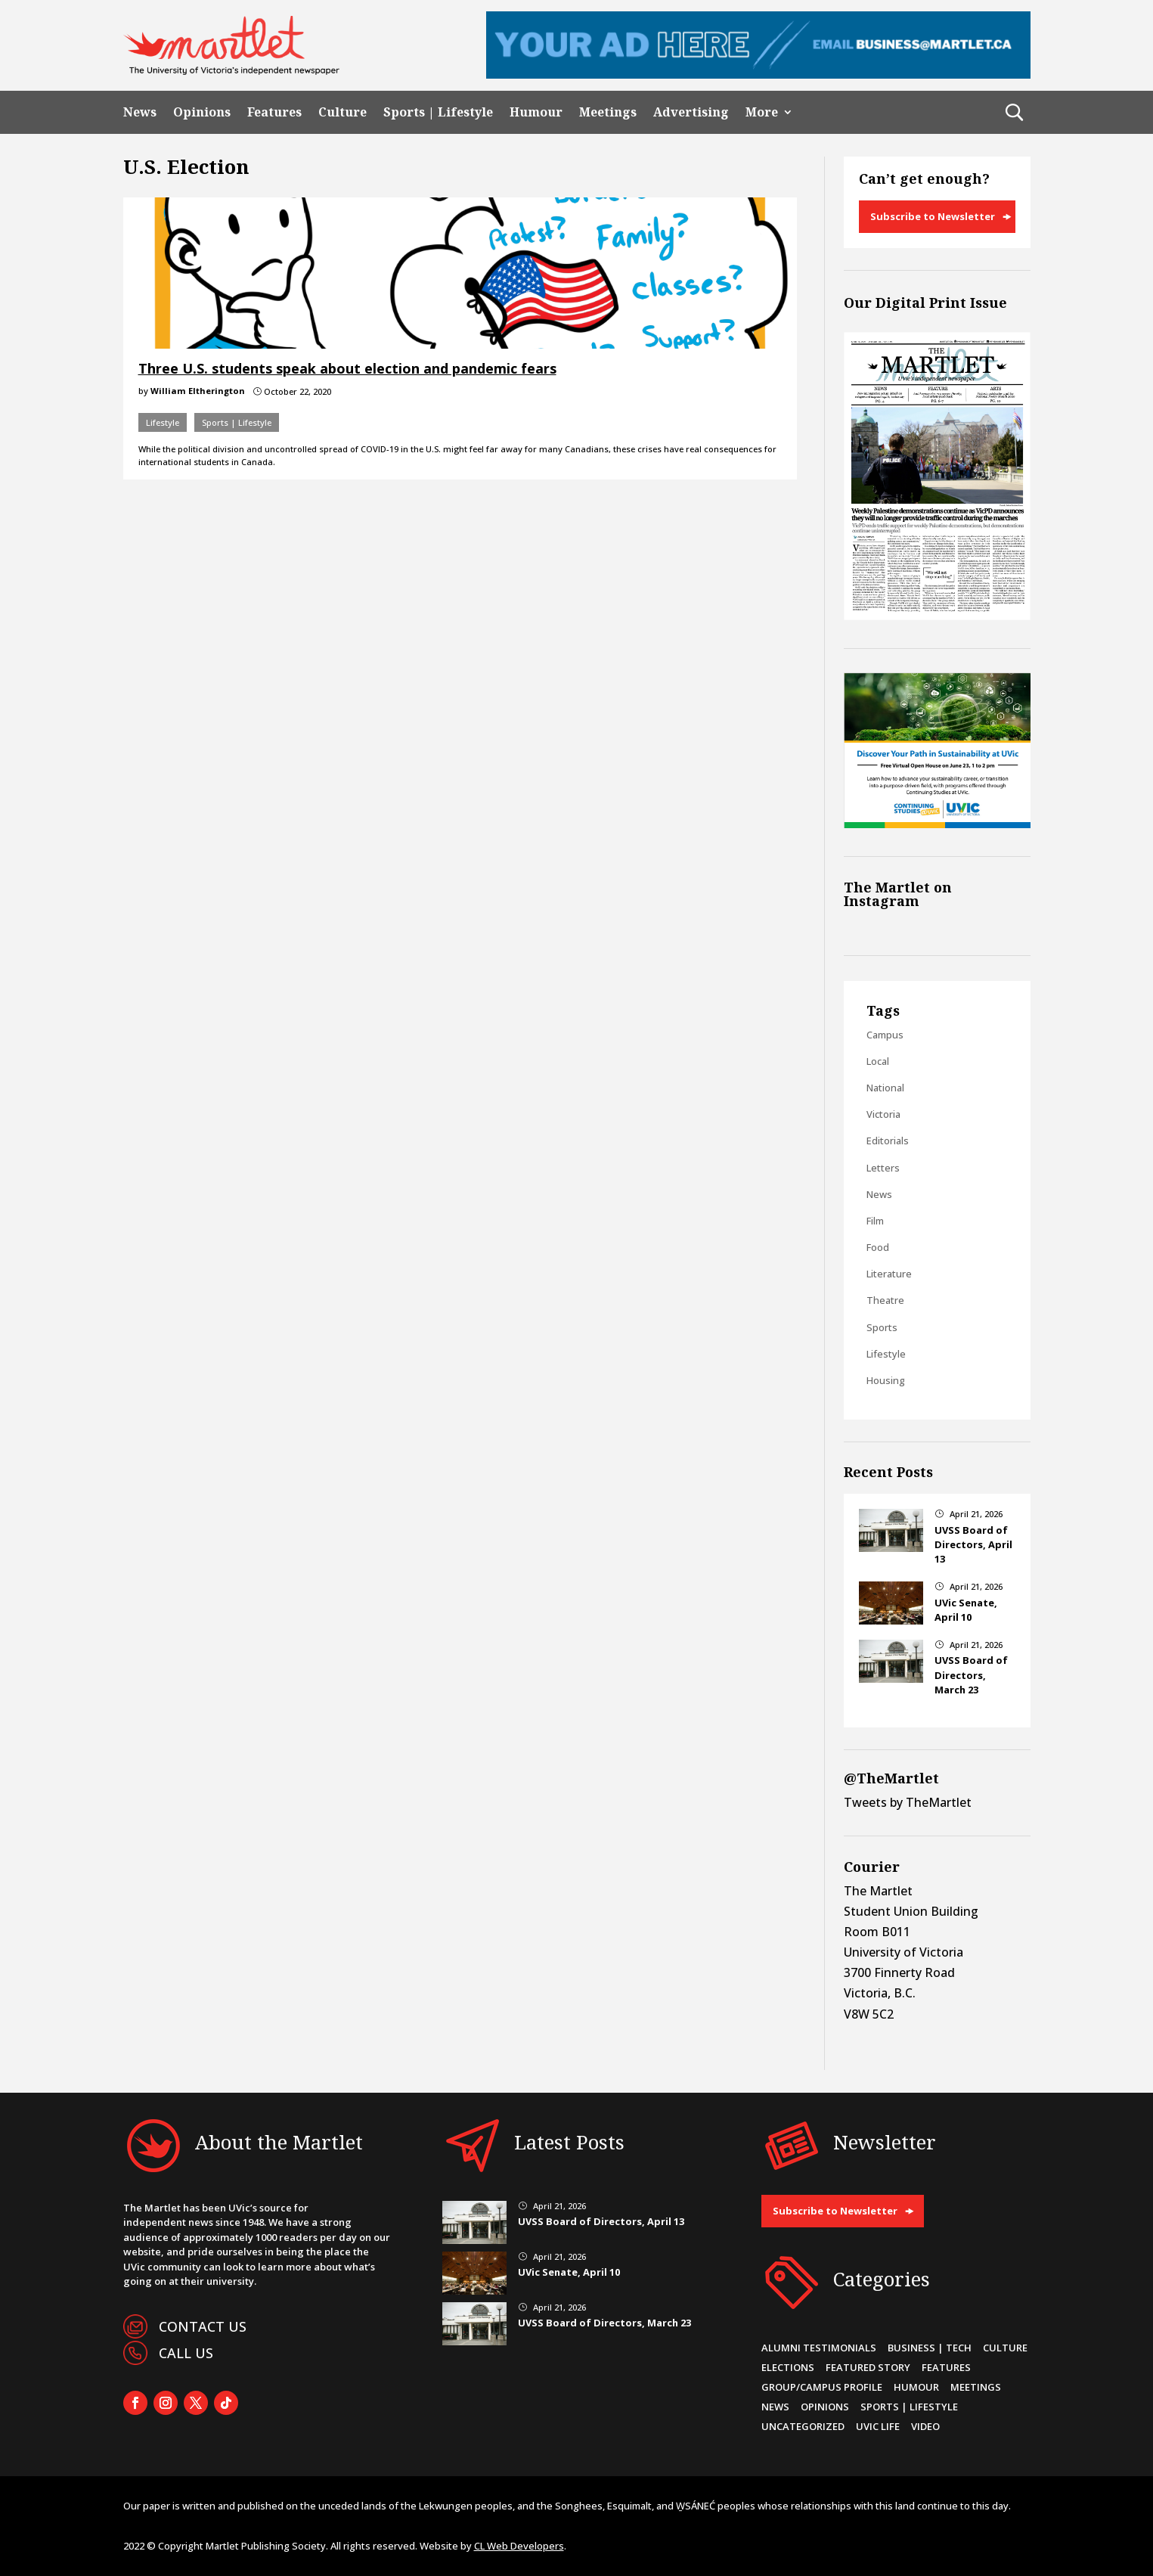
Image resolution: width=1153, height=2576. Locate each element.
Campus (884, 1034)
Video (925, 2426)
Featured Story (868, 2367)
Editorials (887, 1140)
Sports (881, 1327)
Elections (787, 2367)
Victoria (883, 1114)
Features (274, 112)
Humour (536, 112)
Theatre (885, 1300)
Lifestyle (162, 422)
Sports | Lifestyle (438, 112)
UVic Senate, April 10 (965, 1610)
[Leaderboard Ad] (758, 74)
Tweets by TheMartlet (908, 1802)
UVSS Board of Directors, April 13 (973, 1544)
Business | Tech (930, 2347)
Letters (883, 1168)
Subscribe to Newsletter (932, 216)
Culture (342, 112)
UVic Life (878, 2426)
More (761, 112)
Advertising (691, 112)
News (140, 112)
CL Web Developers (519, 2546)
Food (877, 1247)
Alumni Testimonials (818, 2347)
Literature (889, 1273)
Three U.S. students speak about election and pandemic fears (347, 368)
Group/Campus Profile (821, 2387)
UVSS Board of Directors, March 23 (971, 1674)
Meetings (608, 112)
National (885, 1087)
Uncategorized (803, 2426)
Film (875, 1220)
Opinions (202, 112)
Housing (885, 1380)
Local (877, 1061)
